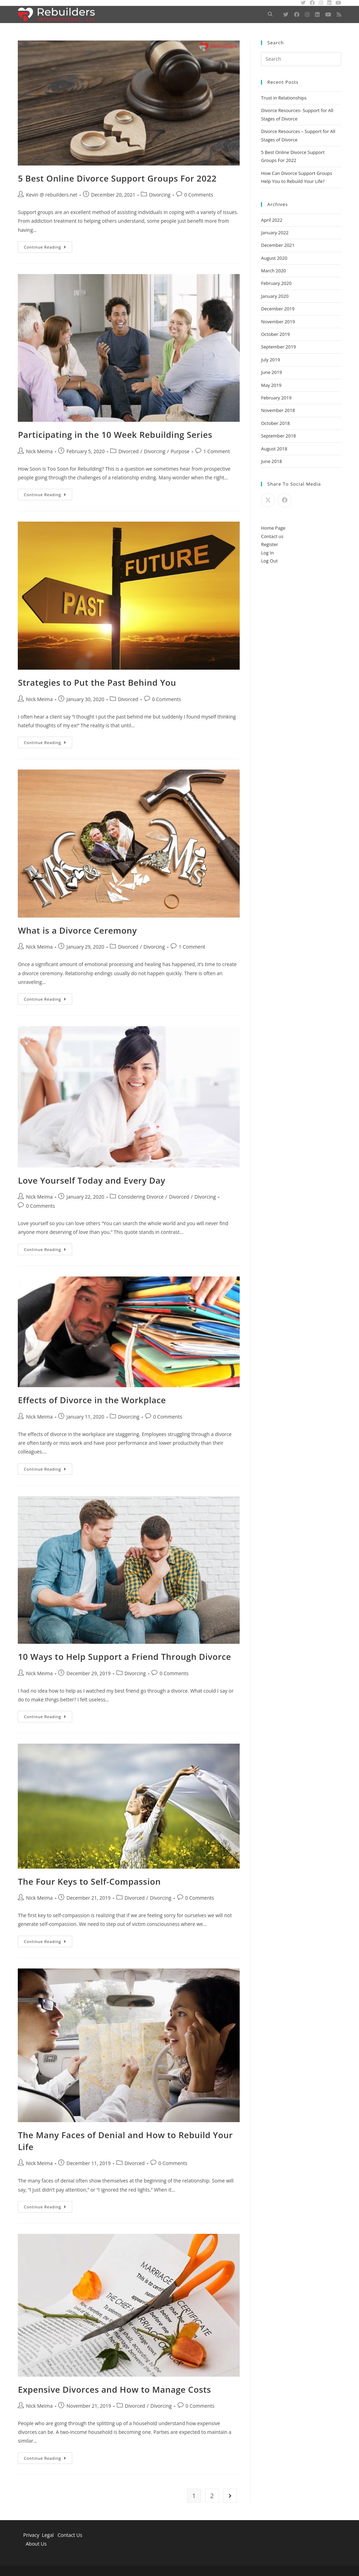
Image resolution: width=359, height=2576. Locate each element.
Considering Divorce (141, 1196)
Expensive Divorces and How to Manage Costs (114, 2389)
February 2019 (276, 398)
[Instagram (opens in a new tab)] (307, 14)
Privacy (31, 2535)
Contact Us (70, 2535)
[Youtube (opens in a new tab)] (328, 14)
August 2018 (274, 449)
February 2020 (276, 283)
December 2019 (277, 309)
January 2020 (275, 296)
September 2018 (278, 436)
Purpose (180, 451)
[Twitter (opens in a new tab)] (286, 14)
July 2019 (270, 359)
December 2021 (277, 245)
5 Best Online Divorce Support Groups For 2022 (117, 178)
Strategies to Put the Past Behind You (97, 682)
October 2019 (275, 334)
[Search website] (270, 14)
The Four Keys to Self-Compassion (89, 1881)
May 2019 (271, 385)
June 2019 (271, 372)
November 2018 (278, 410)
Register (269, 544)
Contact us (272, 536)
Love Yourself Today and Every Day (91, 1180)
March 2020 (273, 270)
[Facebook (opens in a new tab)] (296, 14)
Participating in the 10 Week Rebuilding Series (115, 434)
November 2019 (278, 321)
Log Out (269, 561)
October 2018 (275, 423)
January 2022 (275, 232)
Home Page (273, 528)
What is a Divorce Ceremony (77, 930)
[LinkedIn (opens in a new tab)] (317, 14)
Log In (267, 553)
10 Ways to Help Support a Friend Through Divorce (124, 1656)
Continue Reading (48, 248)
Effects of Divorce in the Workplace (92, 1400)
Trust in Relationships (283, 98)
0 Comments (198, 194)
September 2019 (278, 347)
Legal (48, 2535)
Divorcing (159, 194)
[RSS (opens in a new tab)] (339, 14)
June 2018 (271, 461)
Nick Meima (39, 451)
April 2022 (271, 220)
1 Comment (216, 451)
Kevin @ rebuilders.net (51, 194)
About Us (36, 2543)
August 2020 (274, 258)
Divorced (128, 451)
